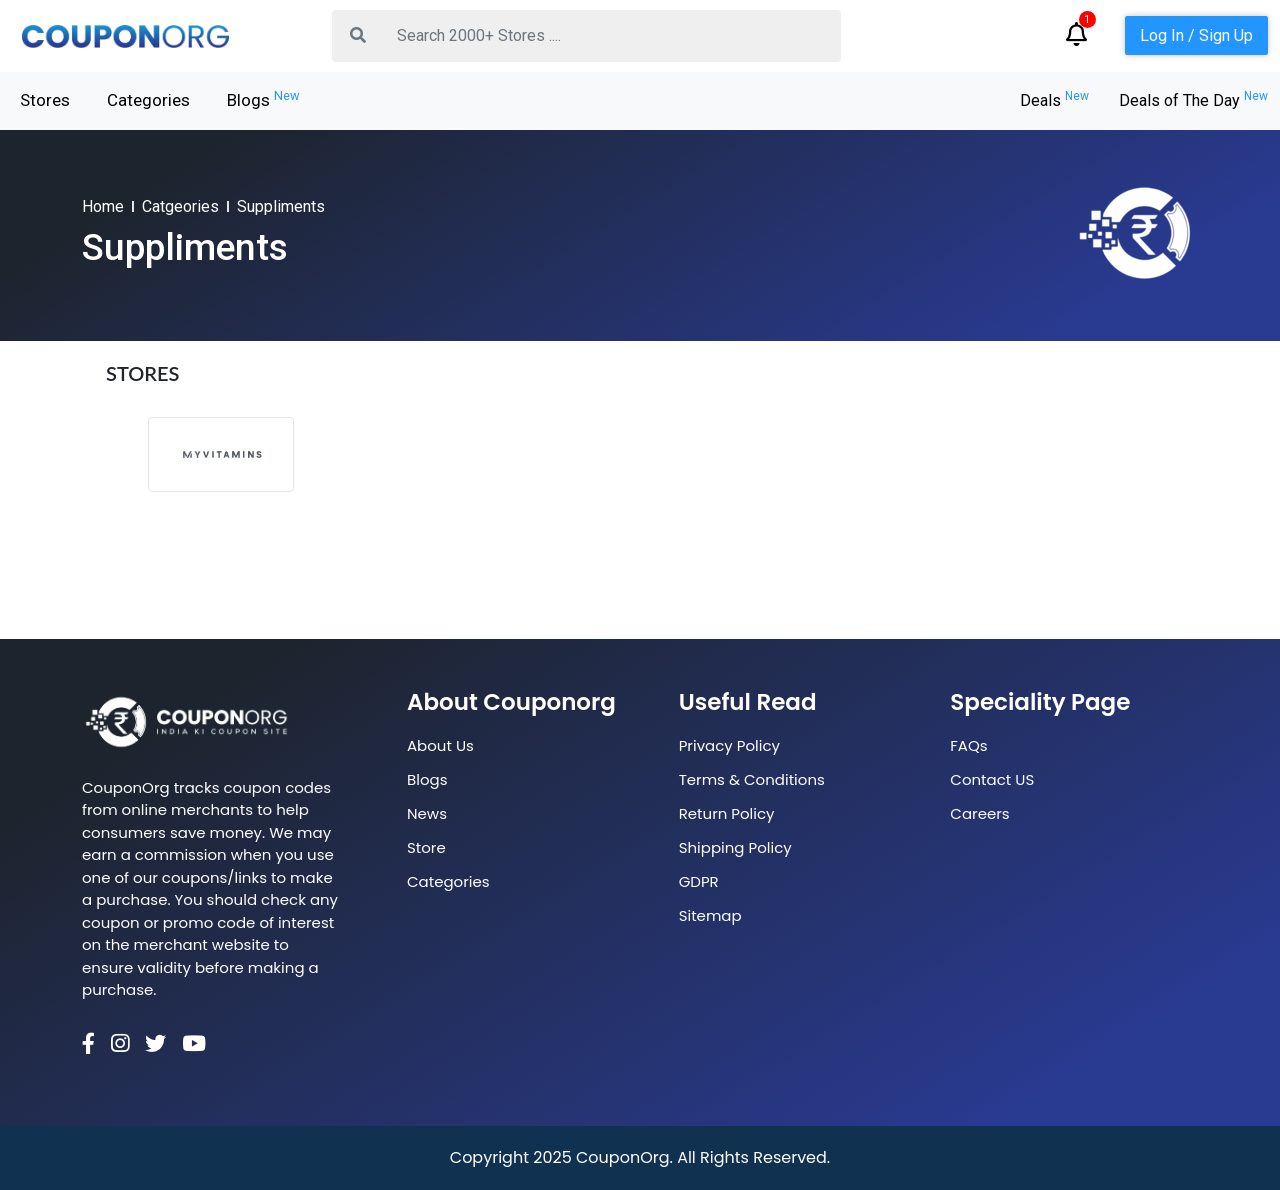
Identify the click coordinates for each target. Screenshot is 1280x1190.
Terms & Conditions (752, 779)
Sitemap (710, 915)
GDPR (699, 881)
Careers (979, 813)
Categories (148, 100)
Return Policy (727, 813)
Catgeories (180, 206)
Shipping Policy (735, 847)
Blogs (263, 99)
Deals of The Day (1193, 100)
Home (103, 206)
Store (426, 847)
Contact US (992, 779)
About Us (440, 745)
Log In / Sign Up (1196, 35)
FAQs (968, 745)
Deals (1054, 100)
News (427, 813)
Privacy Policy (729, 745)
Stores (45, 100)
